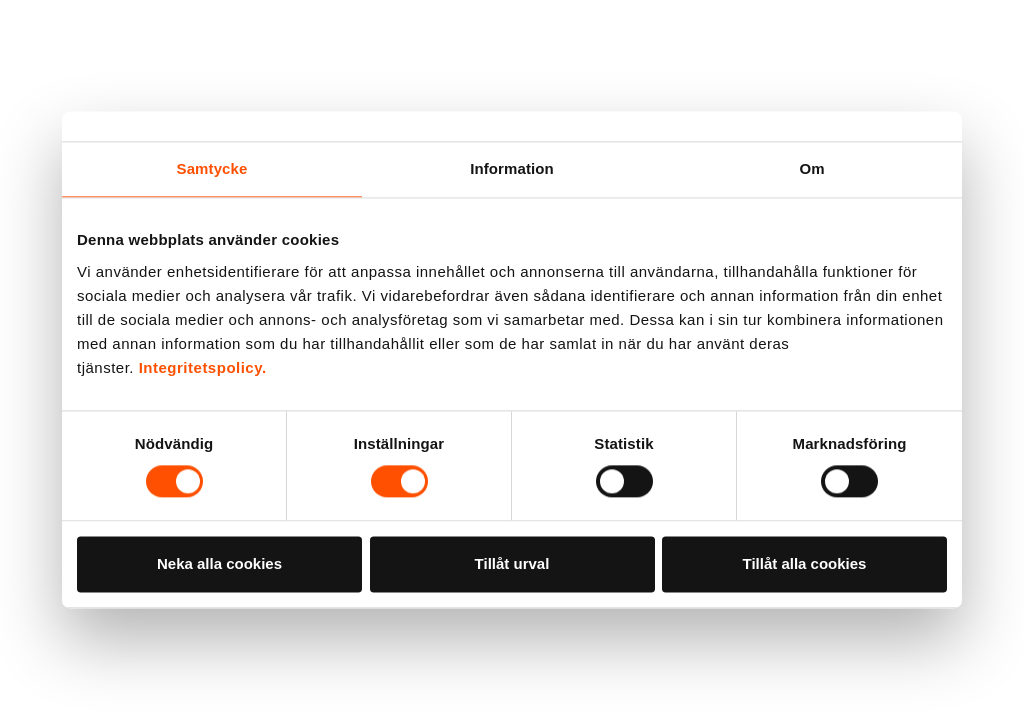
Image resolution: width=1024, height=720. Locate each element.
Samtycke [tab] (212, 168)
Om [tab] (811, 168)
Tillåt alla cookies (805, 563)
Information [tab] (512, 168)
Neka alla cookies (219, 563)
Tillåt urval (512, 563)
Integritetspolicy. (203, 367)
